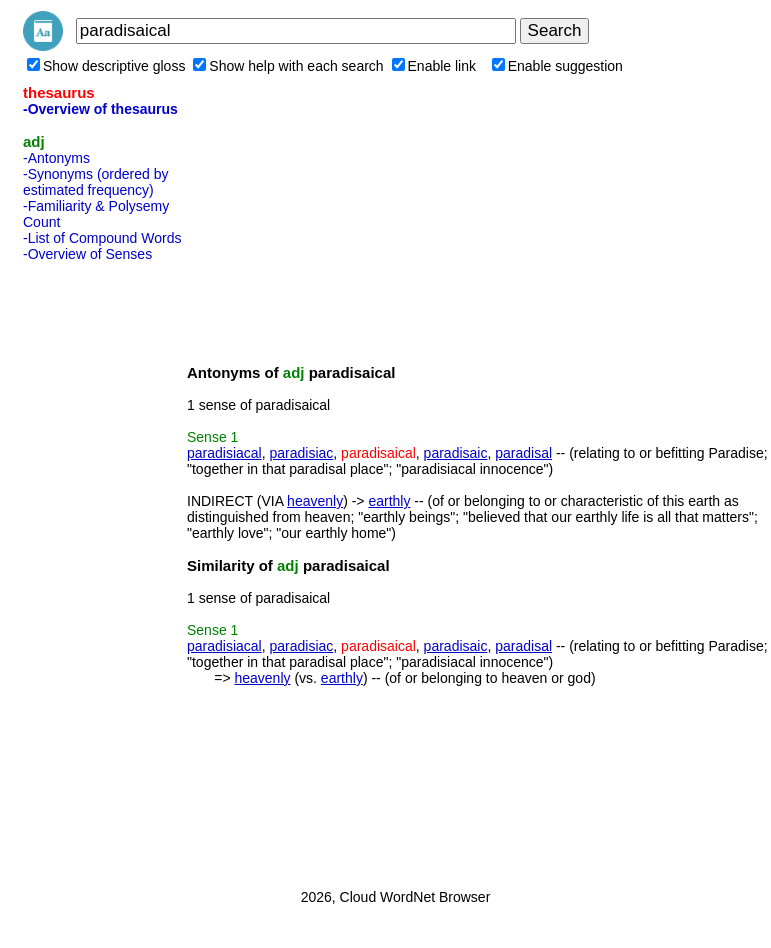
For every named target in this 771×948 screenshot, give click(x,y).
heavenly (315, 501)
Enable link (434, 66)
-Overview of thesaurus (100, 109)
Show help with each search (288, 66)
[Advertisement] (103, 569)
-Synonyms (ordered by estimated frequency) (96, 182)
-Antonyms (56, 158)
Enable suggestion (557, 66)
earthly (389, 501)
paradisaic (456, 453)
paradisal (523, 453)
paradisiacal (224, 453)
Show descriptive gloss (106, 66)
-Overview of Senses (87, 254)
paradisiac (302, 453)
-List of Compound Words (102, 238)
